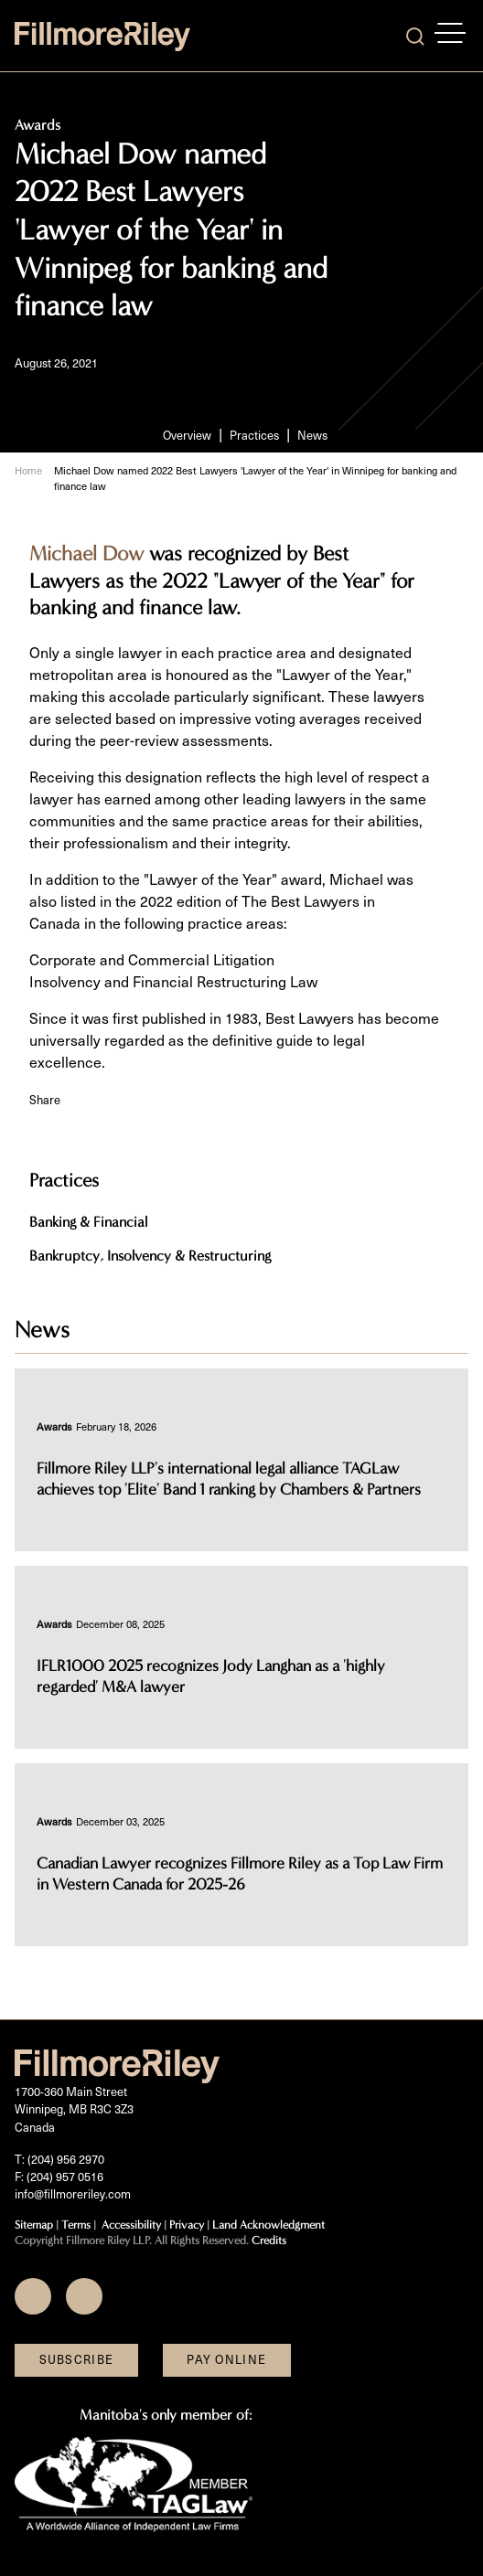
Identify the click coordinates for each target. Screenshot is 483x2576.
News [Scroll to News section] (312, 435)
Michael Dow (86, 553)
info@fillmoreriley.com (73, 2194)
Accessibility (131, 2224)
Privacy (186, 2224)
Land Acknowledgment (268, 2224)
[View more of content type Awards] (54, 1426)
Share (44, 1099)
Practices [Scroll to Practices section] (254, 435)
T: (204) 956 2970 (59, 2159)
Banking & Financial (88, 1221)
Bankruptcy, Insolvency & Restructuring (150, 1255)
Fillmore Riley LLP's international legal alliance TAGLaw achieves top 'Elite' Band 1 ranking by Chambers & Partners (229, 1479)
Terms (76, 2224)
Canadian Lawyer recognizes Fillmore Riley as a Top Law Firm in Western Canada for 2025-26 (240, 1874)
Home (28, 470)
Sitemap (34, 2224)
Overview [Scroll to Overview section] (187, 435)
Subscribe (76, 2359)
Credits (269, 2240)
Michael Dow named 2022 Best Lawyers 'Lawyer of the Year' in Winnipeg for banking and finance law (255, 478)
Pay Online (226, 2359)
